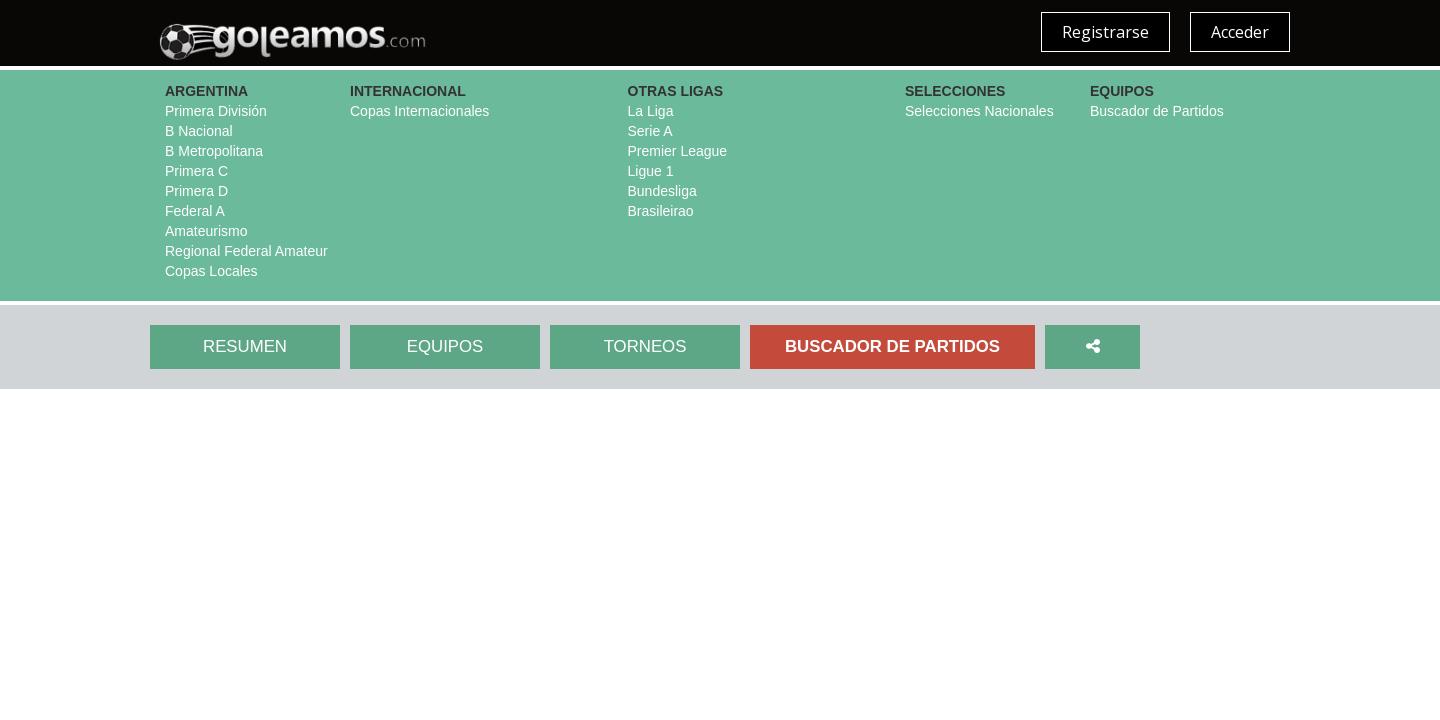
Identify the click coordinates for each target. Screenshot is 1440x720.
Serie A (650, 131)
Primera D (196, 191)
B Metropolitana (214, 151)
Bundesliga (662, 191)
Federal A (195, 211)
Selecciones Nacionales (979, 111)
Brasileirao (661, 211)
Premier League (678, 151)
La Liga (651, 111)
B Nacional (199, 131)
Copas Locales (211, 271)
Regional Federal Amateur (246, 251)
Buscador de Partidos (1157, 111)
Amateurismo (206, 231)
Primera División (216, 111)
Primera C (196, 171)
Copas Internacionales (419, 111)
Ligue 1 (651, 171)
